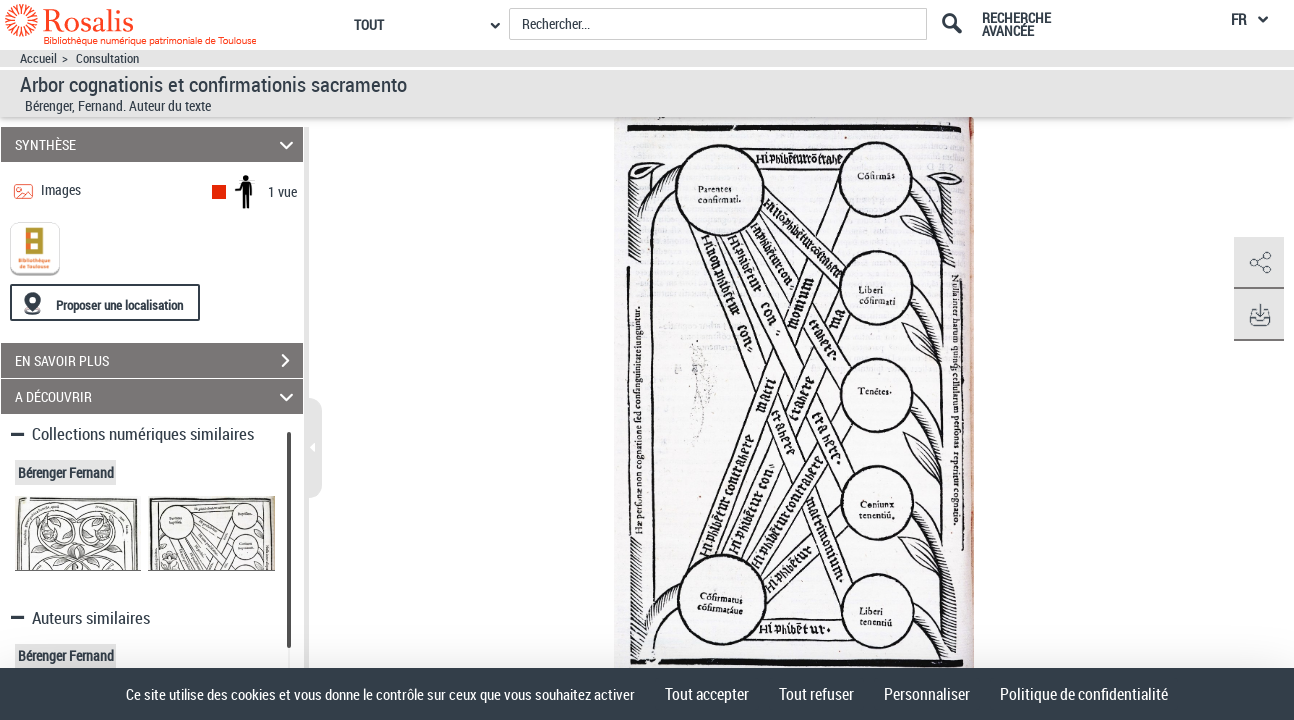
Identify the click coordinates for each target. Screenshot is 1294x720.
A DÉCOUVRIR (157, 396)
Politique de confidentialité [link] (1084, 694)
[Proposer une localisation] (105, 302)
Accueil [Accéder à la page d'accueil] (38, 58)
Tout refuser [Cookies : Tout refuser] (816, 694)
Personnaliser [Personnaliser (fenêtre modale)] (927, 694)
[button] (1259, 263)
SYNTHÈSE (157, 144)
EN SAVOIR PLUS (159, 361)
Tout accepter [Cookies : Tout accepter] (707, 694)
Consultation (107, 58)
